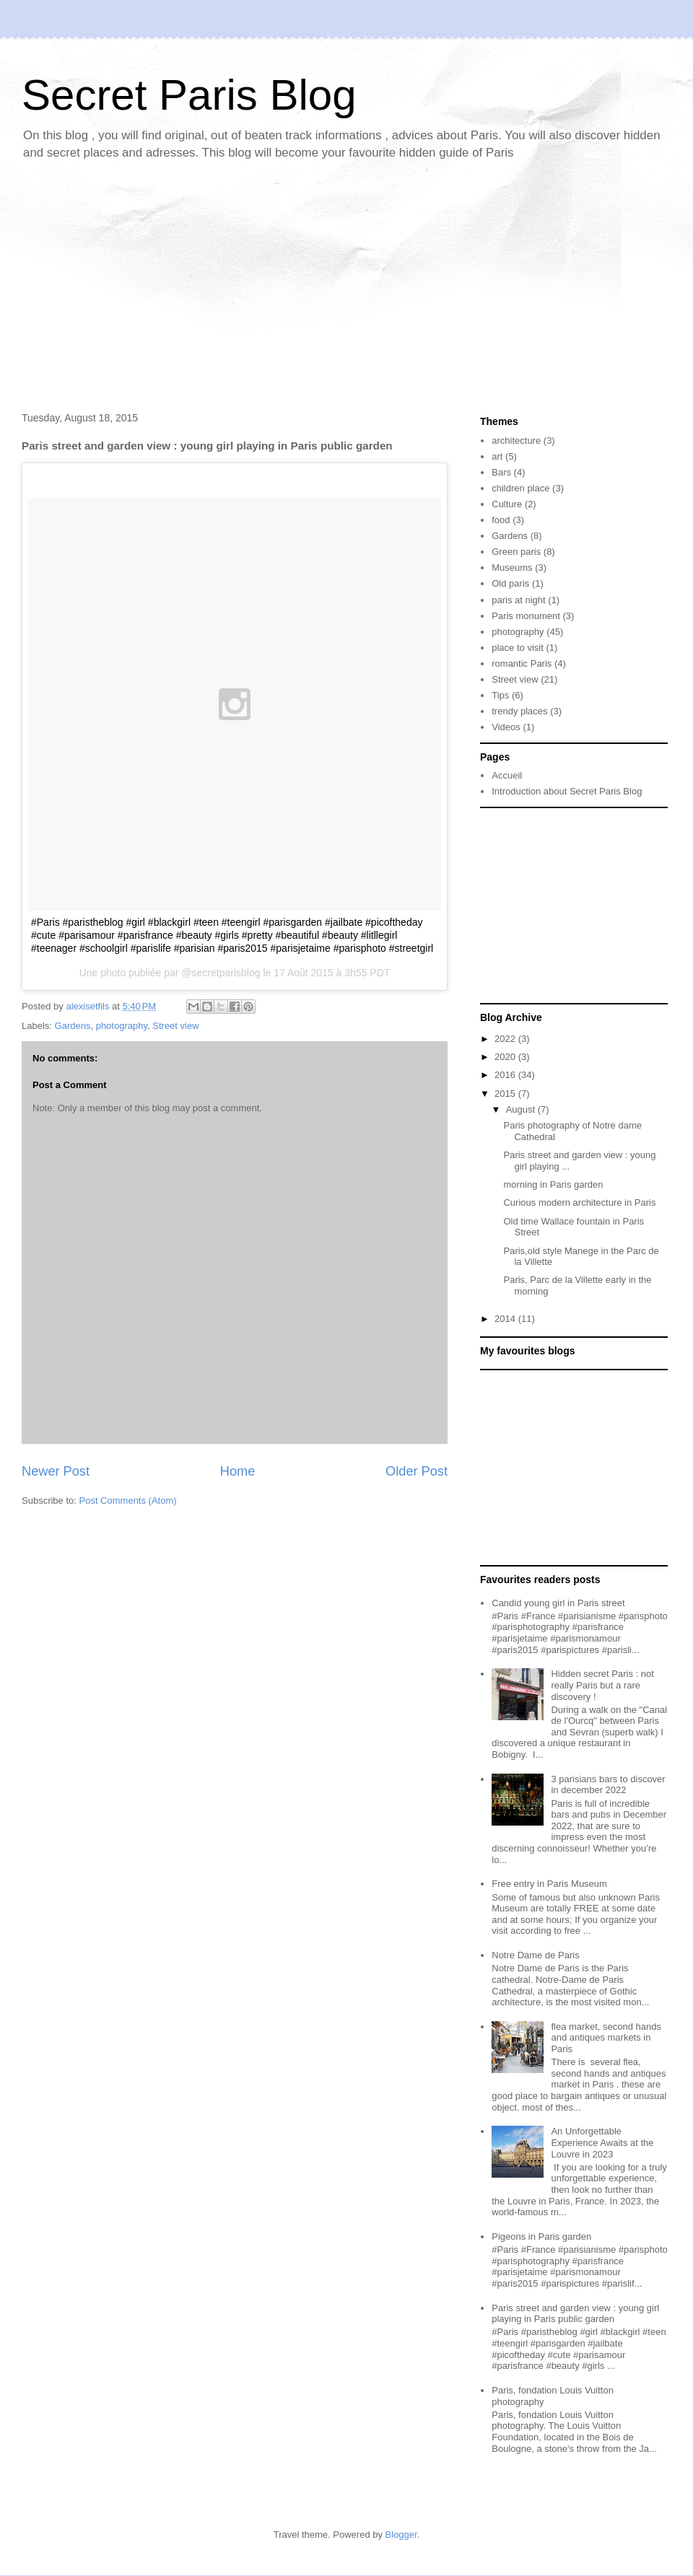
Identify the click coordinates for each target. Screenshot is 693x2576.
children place (520, 488)
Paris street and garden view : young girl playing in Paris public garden (575, 2314)
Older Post (416, 1471)
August (522, 1109)
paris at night (518, 600)
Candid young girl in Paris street (558, 1603)
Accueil (507, 775)
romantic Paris (522, 663)
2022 (506, 1038)
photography (121, 1025)
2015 (506, 1093)
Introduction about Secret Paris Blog (567, 791)
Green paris (516, 551)
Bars (501, 472)
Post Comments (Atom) (128, 1500)
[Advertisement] (346, 289)
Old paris (510, 583)
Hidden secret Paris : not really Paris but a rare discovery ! (602, 1684)
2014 (506, 1318)
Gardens (73, 1025)
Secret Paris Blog (189, 95)
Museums (512, 567)
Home (238, 1471)
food (501, 519)
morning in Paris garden (553, 1184)
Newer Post (56, 1471)
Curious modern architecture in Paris (579, 1202)
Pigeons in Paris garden (541, 2236)
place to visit (518, 647)
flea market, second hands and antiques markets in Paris (606, 2037)
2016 (506, 1074)
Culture (507, 504)
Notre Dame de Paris (535, 1955)
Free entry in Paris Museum (549, 1883)
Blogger (401, 2534)
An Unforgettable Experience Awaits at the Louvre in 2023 (602, 2142)
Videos (506, 727)
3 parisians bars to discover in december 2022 (608, 1785)
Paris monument (526, 615)
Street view (175, 1025)
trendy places (519, 711)
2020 (506, 1056)
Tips (500, 695)
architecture (516, 440)
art (497, 456)
